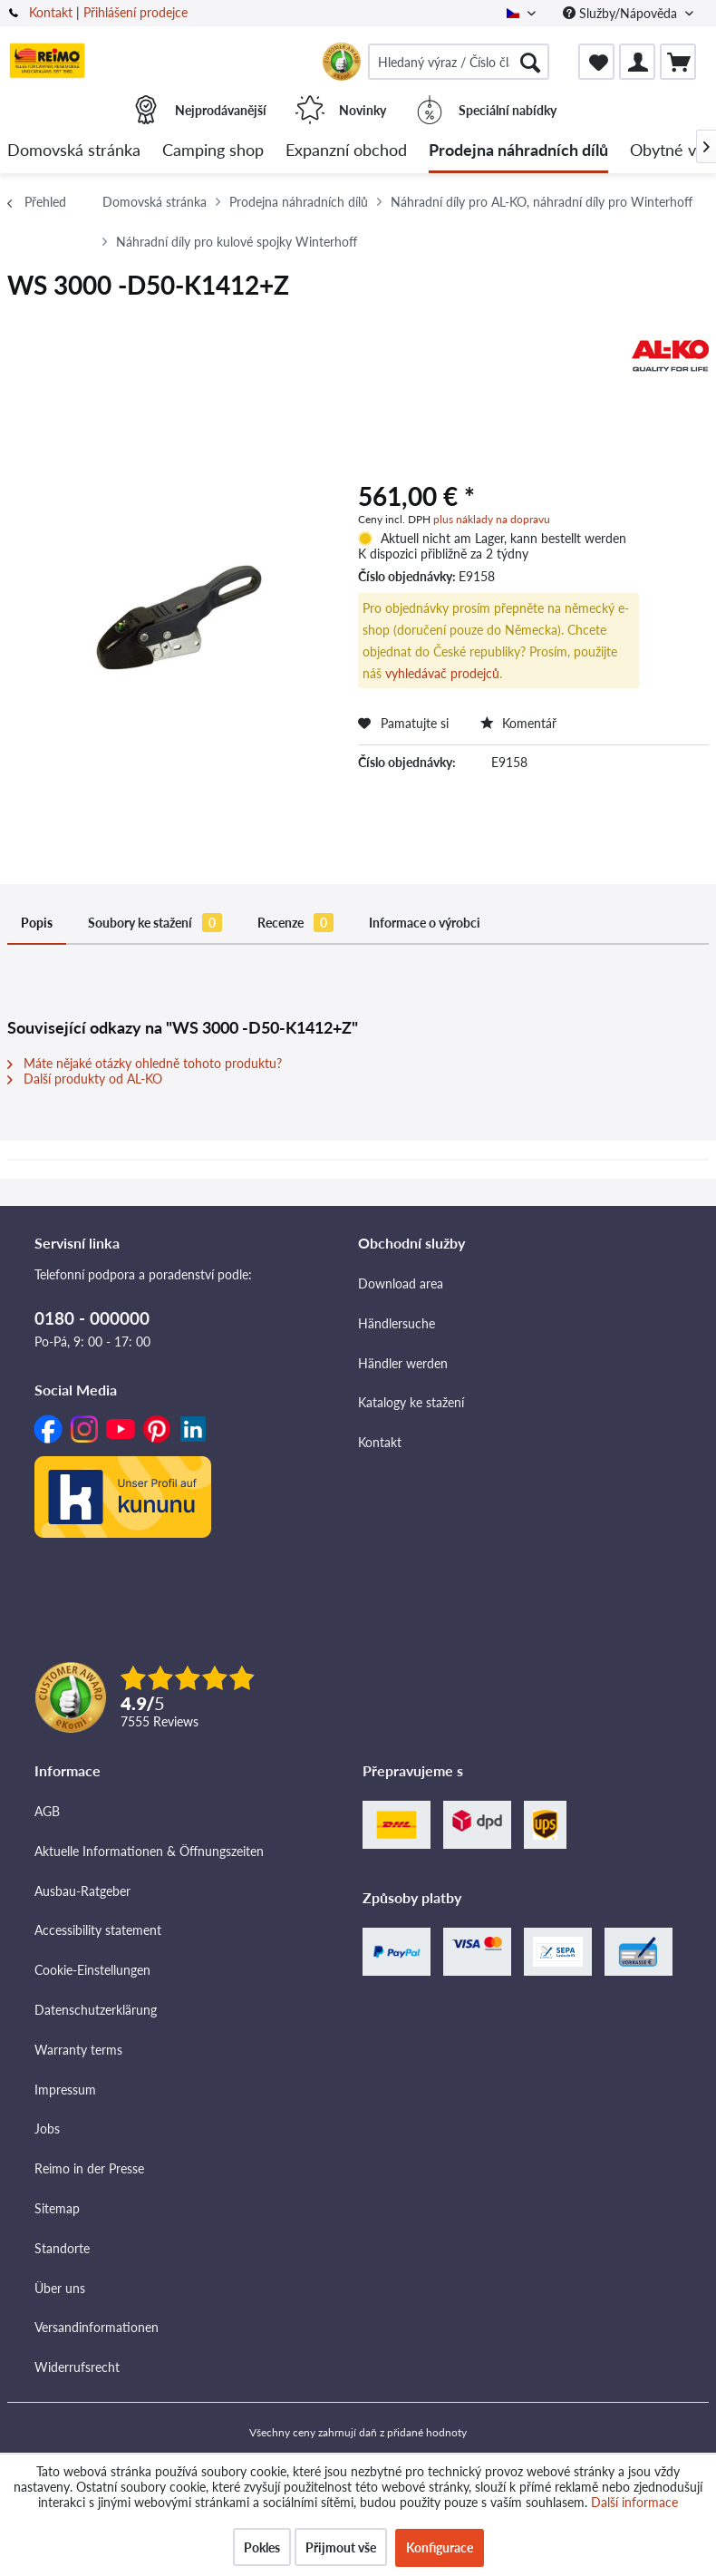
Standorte (62, 2248)
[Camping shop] (213, 151)
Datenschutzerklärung (95, 2009)
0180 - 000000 (92, 1317)
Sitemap (57, 2208)
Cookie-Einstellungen (92, 1970)
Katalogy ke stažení (411, 1402)
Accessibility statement (97, 1930)
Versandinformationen (96, 2327)
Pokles (262, 2547)
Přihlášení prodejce (135, 12)
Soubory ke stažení (155, 922)
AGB (47, 1811)
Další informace (634, 2502)
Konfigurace (439, 2547)
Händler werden (403, 1363)
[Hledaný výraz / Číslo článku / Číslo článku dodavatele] (458, 62)
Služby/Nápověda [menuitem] (622, 13)
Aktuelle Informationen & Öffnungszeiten (149, 1851)
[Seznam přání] (596, 62)
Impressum (65, 2089)
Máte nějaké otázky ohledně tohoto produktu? (144, 1063)
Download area (400, 1283)
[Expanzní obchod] (346, 151)
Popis (37, 922)
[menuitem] (458, 62)
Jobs (47, 2128)
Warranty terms (78, 2049)
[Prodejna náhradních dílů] (518, 151)
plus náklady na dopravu (491, 519)
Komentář (518, 723)
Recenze (295, 922)
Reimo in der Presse (89, 2168)
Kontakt (51, 12)
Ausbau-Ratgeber (82, 1891)
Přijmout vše (340, 2547)
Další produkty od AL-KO (84, 1078)
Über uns (59, 2288)
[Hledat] (530, 62)
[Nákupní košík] (678, 62)
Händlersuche (396, 1323)
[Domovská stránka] (73, 151)
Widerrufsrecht (77, 2367)
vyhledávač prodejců (442, 673)
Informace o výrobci (424, 922)
